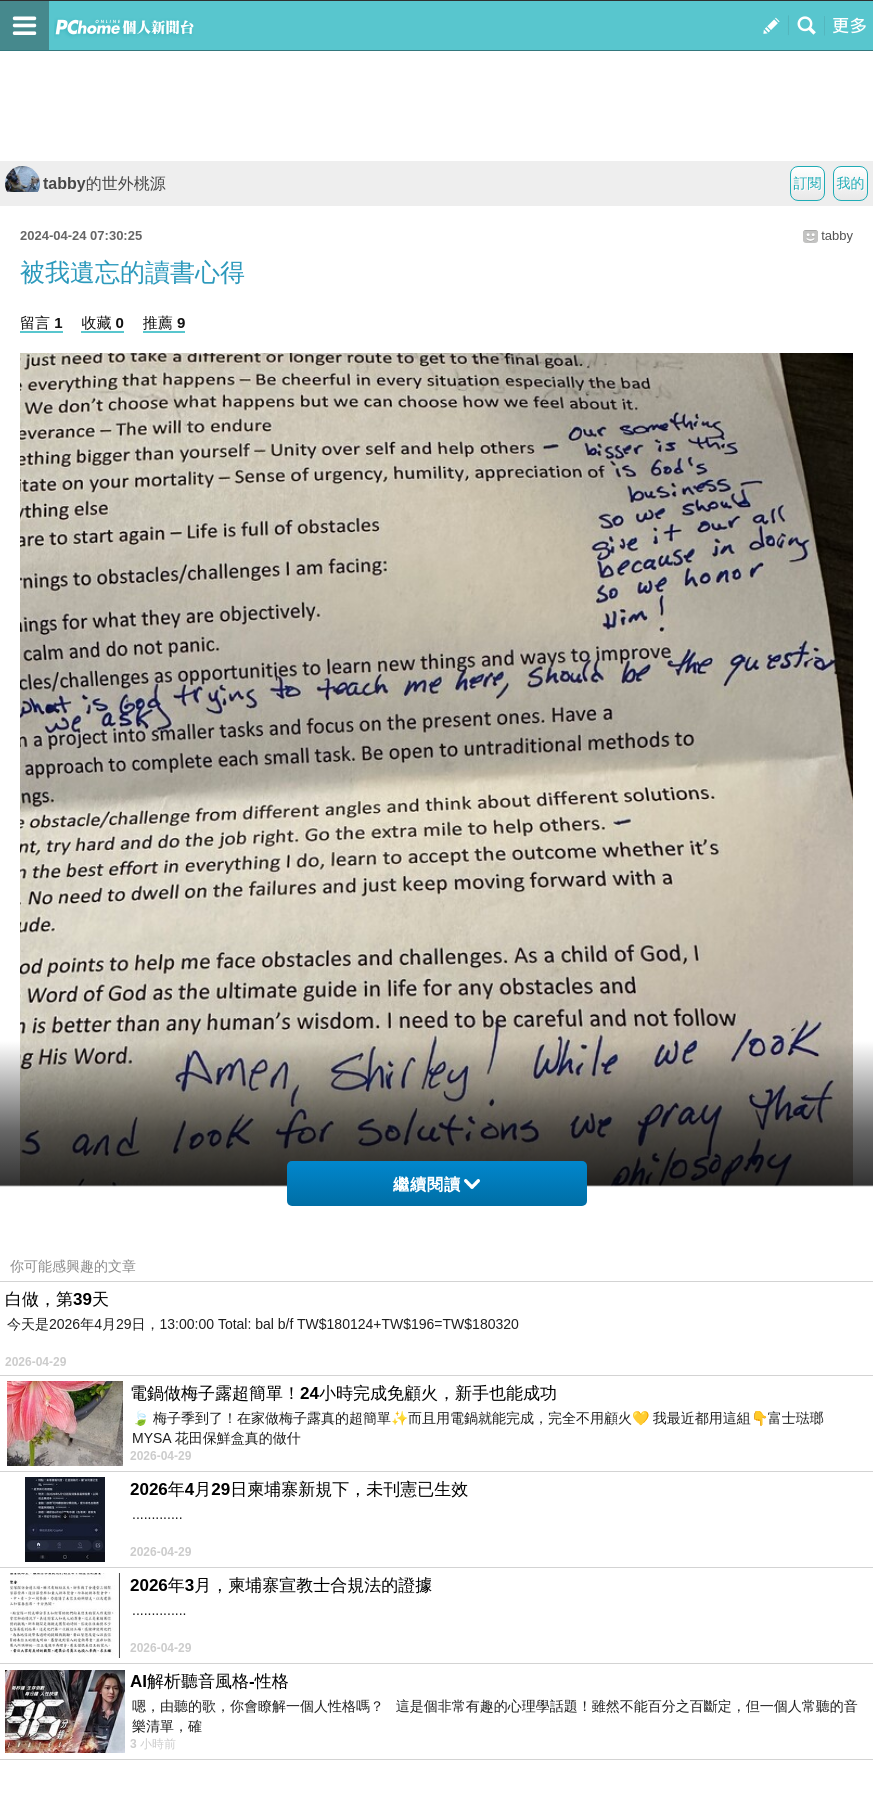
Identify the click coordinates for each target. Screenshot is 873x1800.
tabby (837, 235)
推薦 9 (164, 322)
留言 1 (41, 322)
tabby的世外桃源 (85, 183)
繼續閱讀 (436, 1184)
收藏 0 (102, 322)
